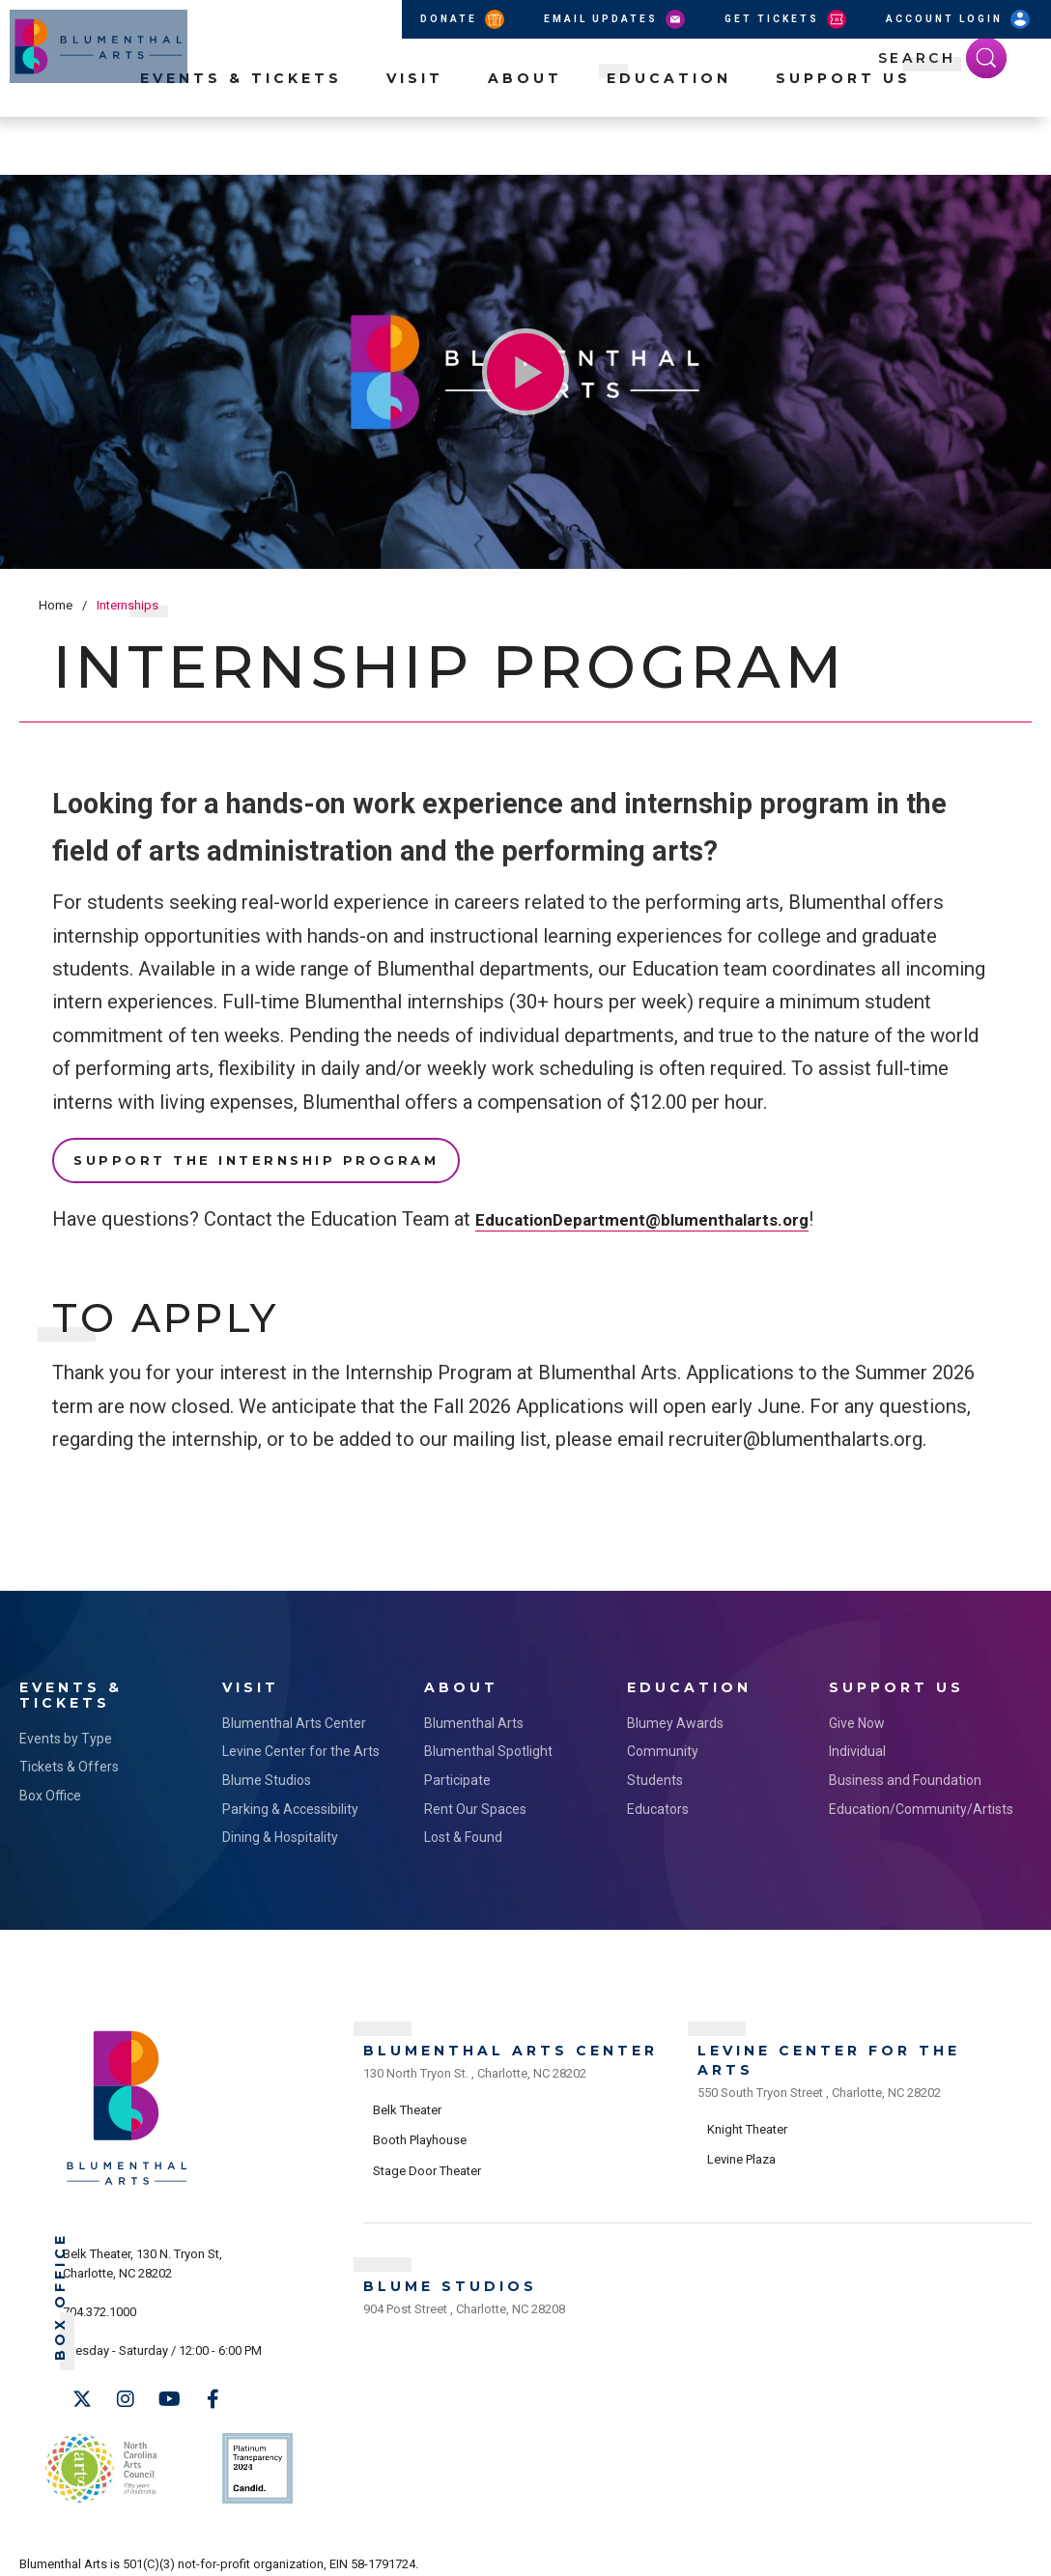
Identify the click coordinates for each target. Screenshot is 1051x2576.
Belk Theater (407, 2085)
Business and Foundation (905, 1769)
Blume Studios (266, 1769)
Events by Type (65, 1727)
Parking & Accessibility (290, 1797)
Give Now (857, 1711)
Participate (457, 1769)
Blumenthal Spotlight (488, 1740)
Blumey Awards (675, 1711)
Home (55, 605)
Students (655, 1769)
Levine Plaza (741, 2134)
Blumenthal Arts (474, 1711)
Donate (463, 19)
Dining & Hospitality (280, 1826)
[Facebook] (212, 2387)
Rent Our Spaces (475, 1797)
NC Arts (95, 2442)
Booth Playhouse (420, 2115)
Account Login (959, 19)
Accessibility (458, 2548)
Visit (414, 136)
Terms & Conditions (268, 2548)
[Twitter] (82, 2387)
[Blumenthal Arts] (127, 2172)
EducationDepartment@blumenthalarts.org (665, 1219)
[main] (525, 883)
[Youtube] (169, 2387)
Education (669, 136)
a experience (946, 2548)
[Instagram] (125, 2387)
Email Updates (616, 19)
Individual (857, 1740)
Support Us (843, 136)
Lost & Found (463, 1826)
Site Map (530, 2548)
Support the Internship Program (256, 1160)
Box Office (50, 1785)
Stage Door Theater (427, 2145)
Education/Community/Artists (911, 1797)
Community (662, 1740)
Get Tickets (786, 19)
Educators (658, 1797)
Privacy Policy (372, 2548)
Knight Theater (747, 2104)
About (525, 136)
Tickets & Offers (69, 1756)
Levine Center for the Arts (301, 1740)
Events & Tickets (241, 136)
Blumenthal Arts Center (294, 1711)
